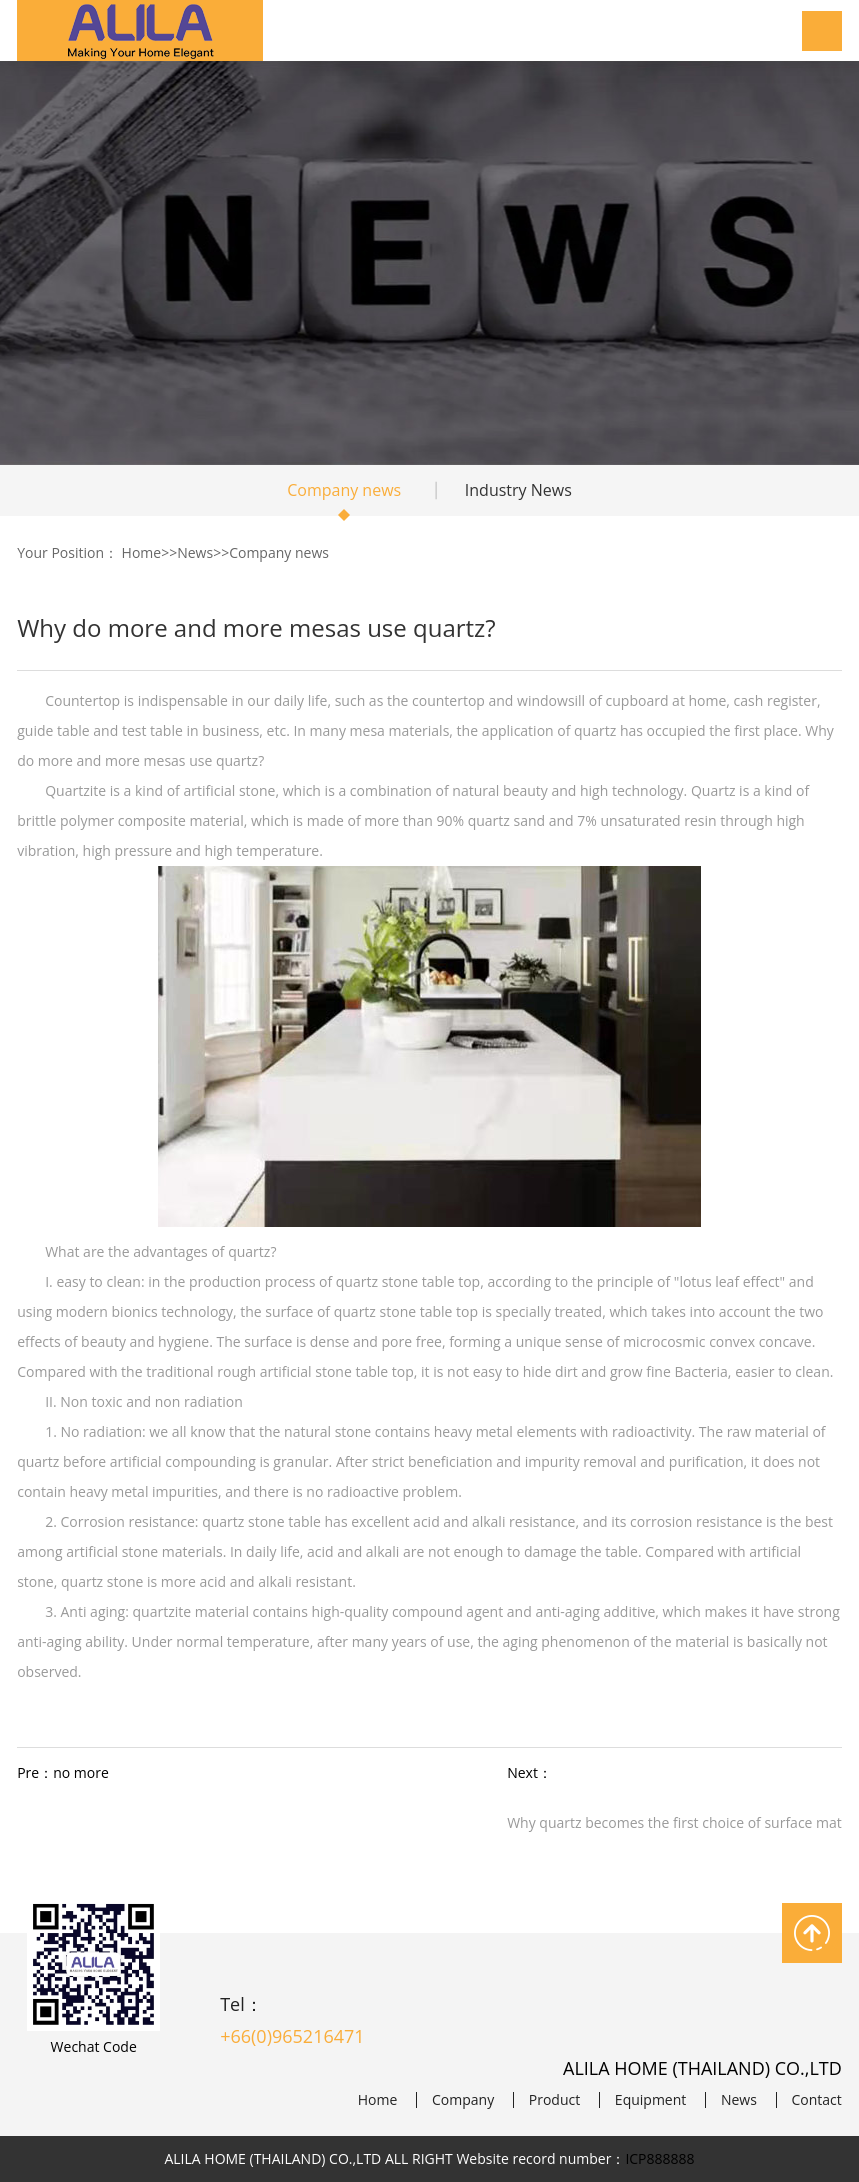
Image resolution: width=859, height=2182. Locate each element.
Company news (344, 490)
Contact (817, 2100)
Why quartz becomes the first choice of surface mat (674, 1822)
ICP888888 (659, 2158)
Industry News (518, 490)
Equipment (650, 2100)
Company (463, 2100)
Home (142, 552)
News (195, 552)
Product (554, 2100)
